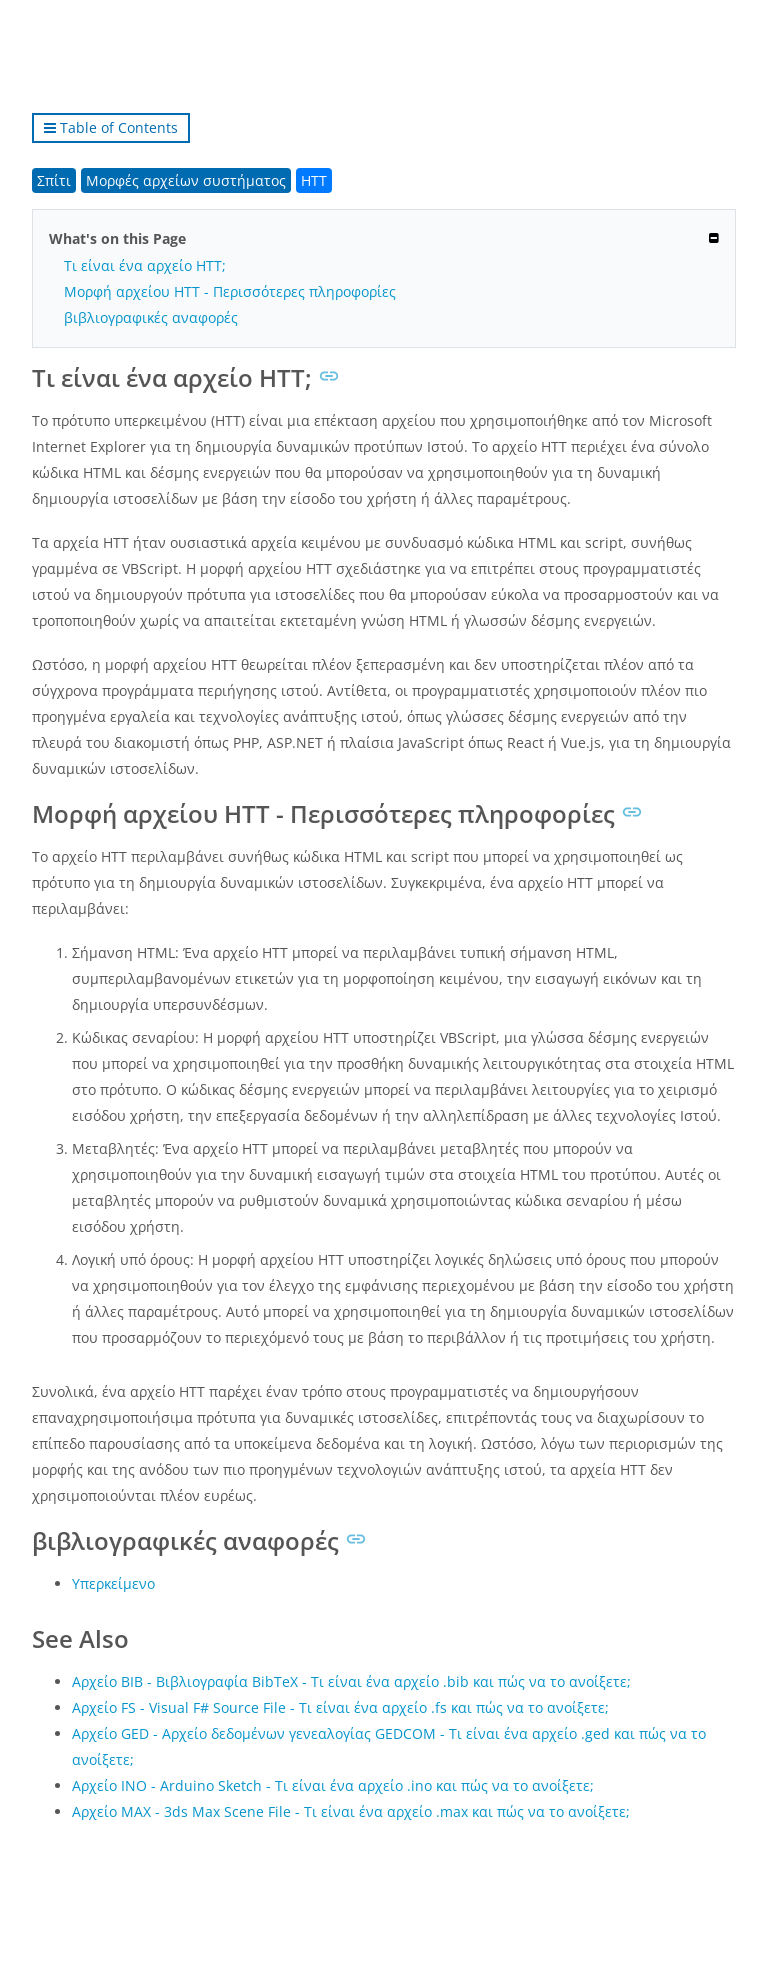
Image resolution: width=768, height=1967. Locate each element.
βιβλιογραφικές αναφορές (151, 317)
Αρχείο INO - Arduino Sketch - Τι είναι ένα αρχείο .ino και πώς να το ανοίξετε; (333, 1785)
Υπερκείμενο (113, 1583)
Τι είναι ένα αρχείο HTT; (145, 265)
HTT (314, 180)
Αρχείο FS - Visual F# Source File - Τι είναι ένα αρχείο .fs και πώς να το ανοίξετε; (340, 1707)
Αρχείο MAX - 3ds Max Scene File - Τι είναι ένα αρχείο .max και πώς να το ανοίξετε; (351, 1811)
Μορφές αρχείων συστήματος (186, 180)
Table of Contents (111, 127)
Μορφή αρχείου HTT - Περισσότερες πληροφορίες (230, 291)
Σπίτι (54, 180)
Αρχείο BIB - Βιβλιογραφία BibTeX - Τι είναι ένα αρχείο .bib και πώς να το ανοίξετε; (351, 1681)
